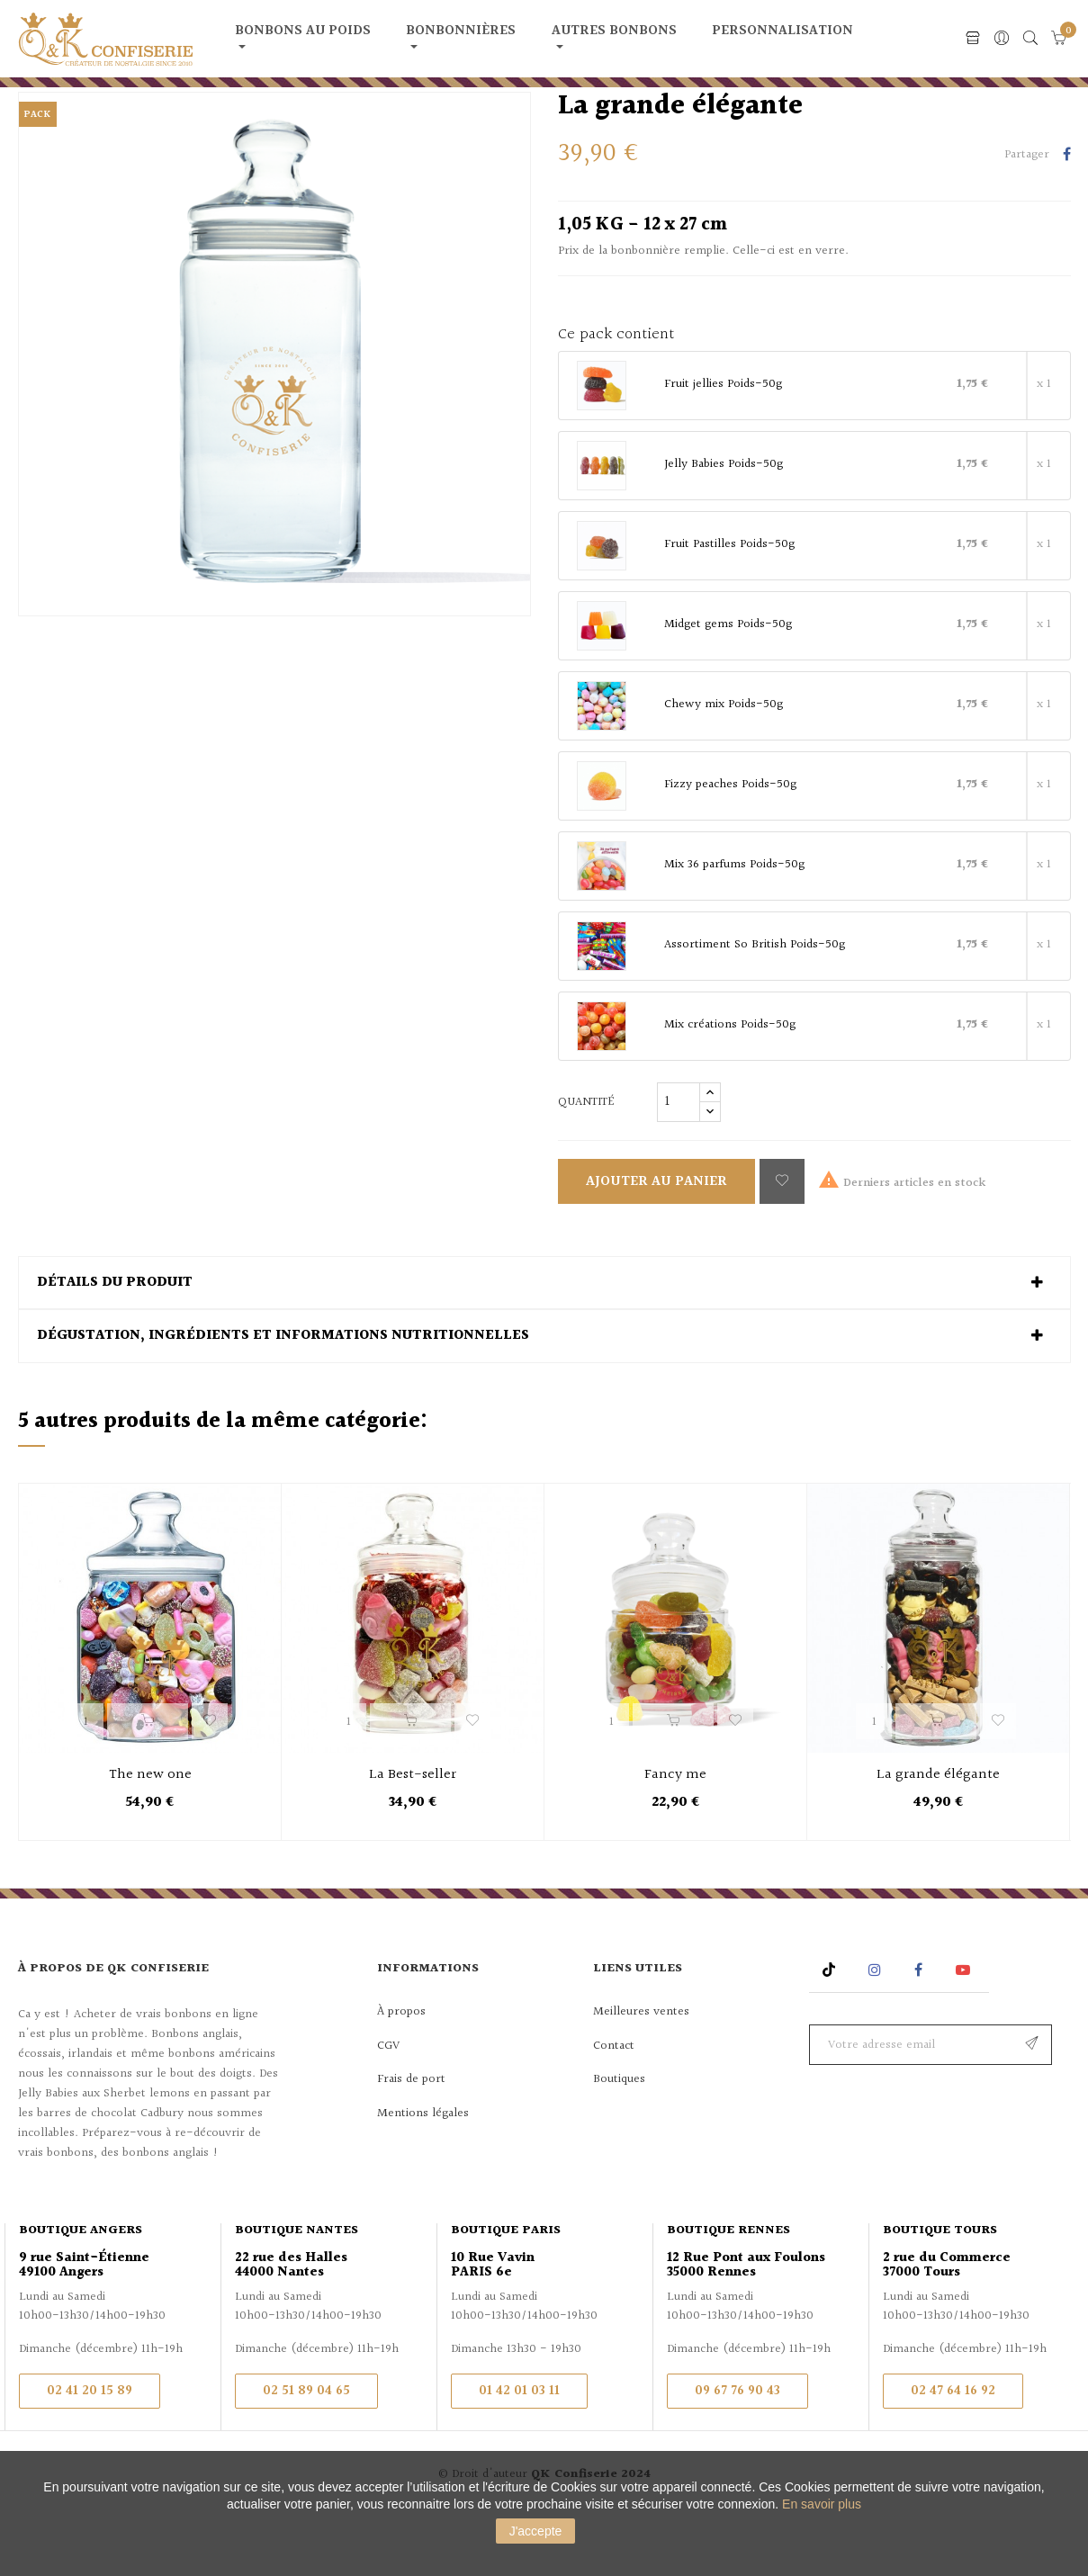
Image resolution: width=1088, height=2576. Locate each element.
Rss (831, 2027)
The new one (150, 1834)
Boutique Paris (506, 2289)
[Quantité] (678, 1160)
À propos (401, 2070)
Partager (1067, 214)
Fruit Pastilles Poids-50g (729, 604)
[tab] (544, 1341)
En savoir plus (821, 2504)
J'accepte (535, 2531)
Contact (613, 2104)
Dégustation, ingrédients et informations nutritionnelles (283, 1395)
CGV (388, 2104)
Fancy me (675, 1834)
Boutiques (619, 2138)
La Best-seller (412, 1834)
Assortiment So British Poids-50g (754, 1004)
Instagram (877, 2027)
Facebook (918, 2027)
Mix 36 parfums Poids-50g (734, 924)
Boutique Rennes (728, 2289)
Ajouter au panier (656, 1239)
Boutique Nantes (296, 2289)
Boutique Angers (80, 2289)
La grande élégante (938, 1834)
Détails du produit (115, 1341)
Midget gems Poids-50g (728, 684)
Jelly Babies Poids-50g (723, 524)
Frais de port (411, 2138)
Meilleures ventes (641, 2070)
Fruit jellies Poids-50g (723, 443)
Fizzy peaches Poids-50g (730, 844)
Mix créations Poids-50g (730, 1084)
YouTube (966, 2027)
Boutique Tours (940, 2289)
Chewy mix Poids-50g (723, 764)
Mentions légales (423, 2171)
